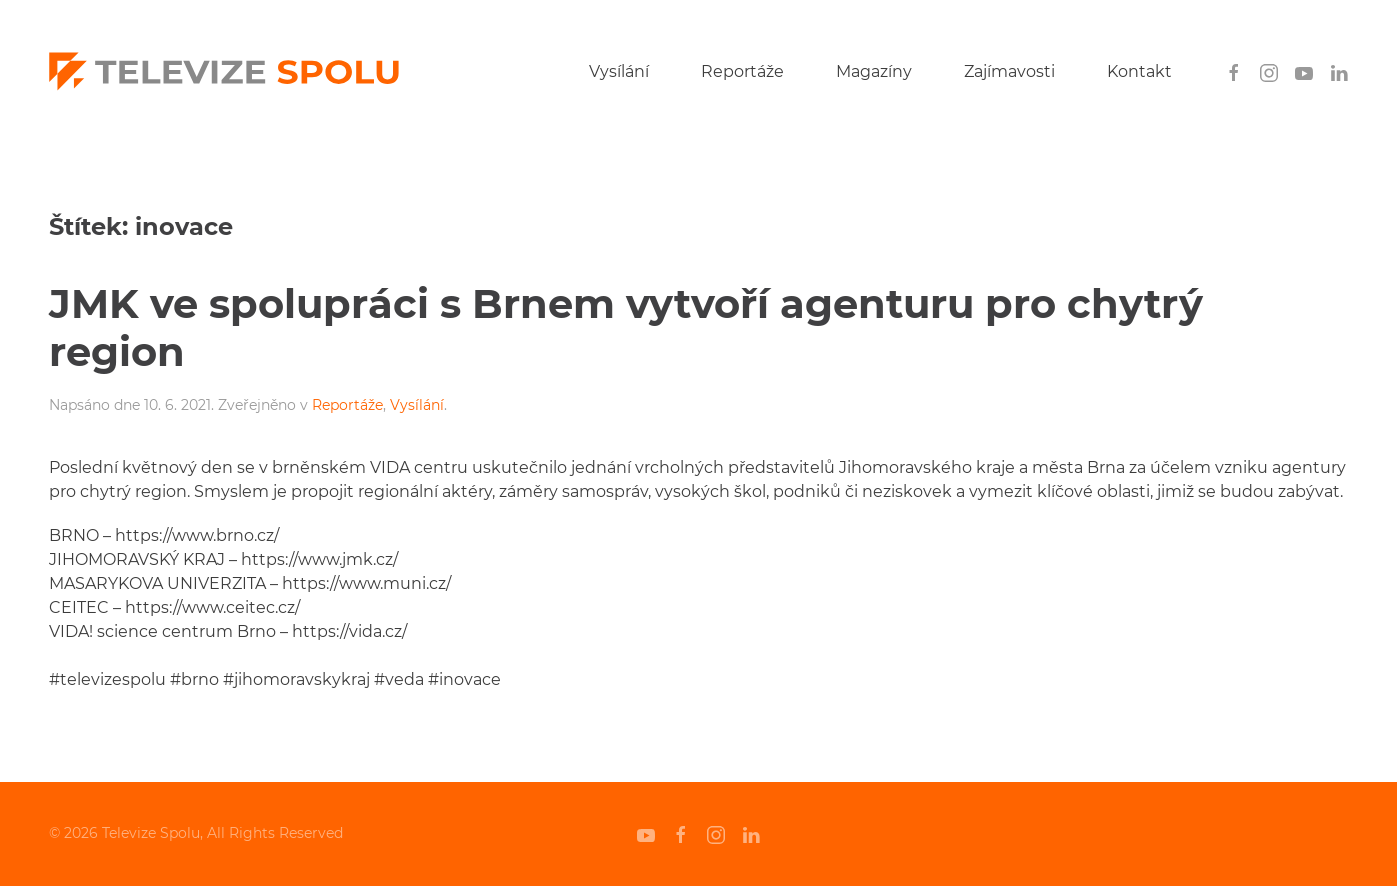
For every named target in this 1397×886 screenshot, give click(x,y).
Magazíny (874, 71)
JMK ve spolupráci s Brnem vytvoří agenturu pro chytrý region (626, 327)
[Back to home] (224, 72)
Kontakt (1139, 71)
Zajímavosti (1009, 71)
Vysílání (619, 71)
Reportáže (742, 71)
